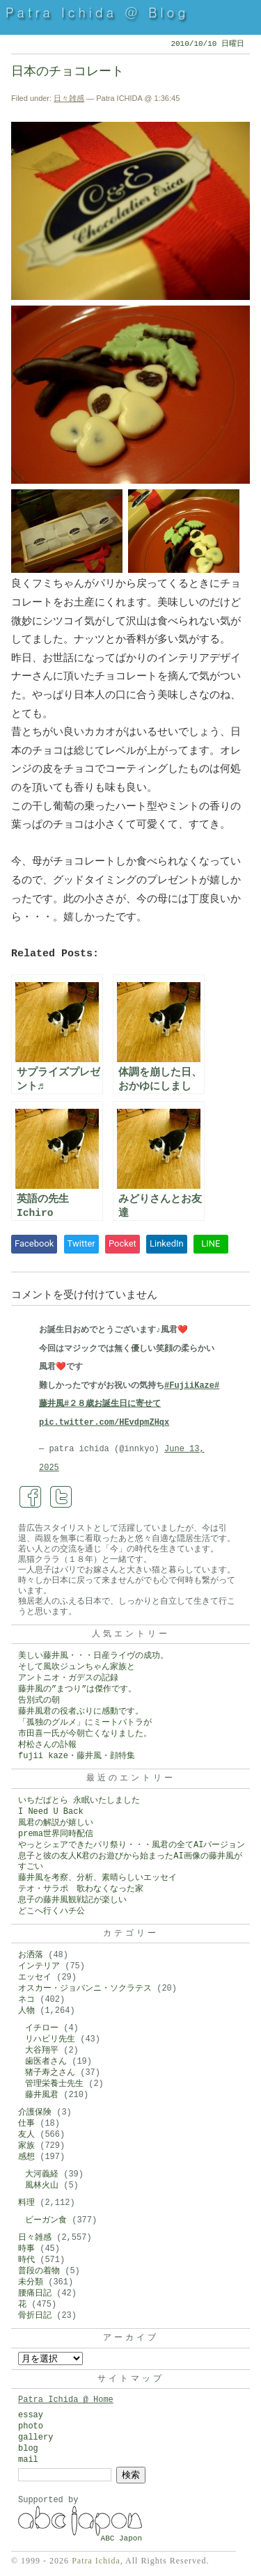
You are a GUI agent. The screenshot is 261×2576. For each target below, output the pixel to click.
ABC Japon (121, 2538)
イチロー (41, 2028)
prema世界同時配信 (55, 1834)
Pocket (122, 1243)
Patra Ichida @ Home (65, 2400)
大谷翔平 (41, 2050)
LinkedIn (167, 1243)
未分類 (30, 2282)
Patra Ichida (96, 2561)
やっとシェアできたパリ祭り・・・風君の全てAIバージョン (131, 1845)
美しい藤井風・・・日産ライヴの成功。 (93, 1656)
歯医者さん (46, 2062)
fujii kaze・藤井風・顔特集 (76, 1756)
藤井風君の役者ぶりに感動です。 (80, 1711)
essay (30, 2415)
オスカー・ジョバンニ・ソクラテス (85, 1988)
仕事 (26, 2123)
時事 (26, 2249)
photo (30, 2426)
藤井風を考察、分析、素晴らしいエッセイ (97, 1878)
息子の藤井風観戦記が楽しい (72, 1900)
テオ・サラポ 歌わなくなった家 (80, 1889)
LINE (210, 1243)
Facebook (34, 1243)
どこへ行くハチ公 (51, 1911)
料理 (26, 2203)
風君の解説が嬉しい (55, 1823)
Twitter (81, 1243)
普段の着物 (39, 2271)
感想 (26, 2157)
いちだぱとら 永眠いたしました (79, 1800)
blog (28, 2448)
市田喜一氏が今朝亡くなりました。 (85, 1734)
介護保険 (35, 2112)
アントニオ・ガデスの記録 (68, 1678)
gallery (35, 2437)
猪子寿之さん (50, 2073)
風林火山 (41, 2185)
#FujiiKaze (189, 1386)
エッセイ (35, 1977)
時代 (26, 2260)
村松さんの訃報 (47, 1745)
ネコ (26, 2000)
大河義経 (41, 2174)
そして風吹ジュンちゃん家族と (76, 1667)
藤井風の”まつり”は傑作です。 (77, 1689)
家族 (26, 2146)
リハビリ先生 (50, 2039)
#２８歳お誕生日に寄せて (112, 1404)
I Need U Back (51, 1812)
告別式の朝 (39, 1700)
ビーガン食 (46, 2220)
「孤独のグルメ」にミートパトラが (85, 1723)
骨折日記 (35, 2316)
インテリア (39, 1966)
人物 (26, 2011)
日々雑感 (69, 98)
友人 (26, 2135)
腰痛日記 (35, 2293)
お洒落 (30, 1955)
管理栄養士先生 (54, 2084)
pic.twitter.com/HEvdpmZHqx (104, 1423)
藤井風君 (41, 2095)
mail (28, 2460)
